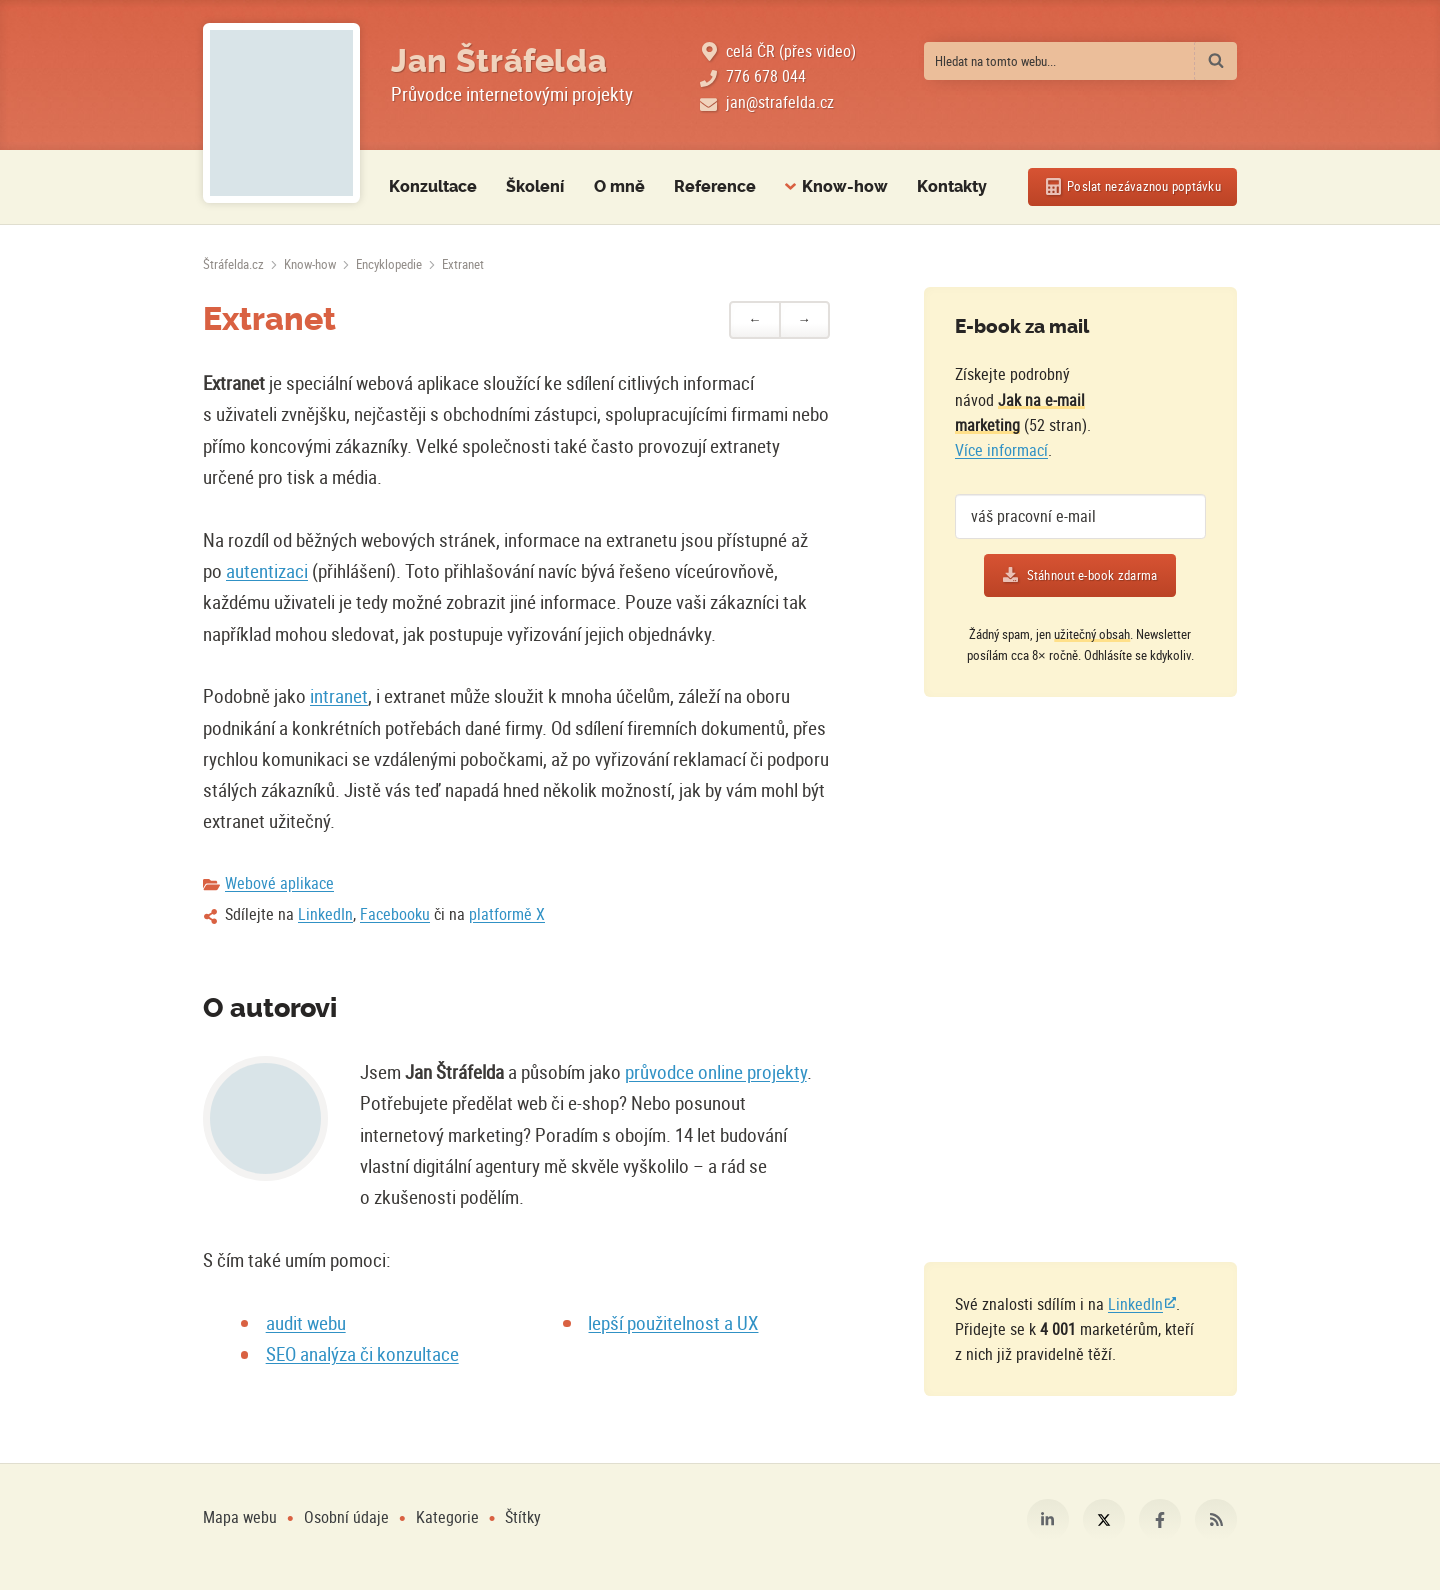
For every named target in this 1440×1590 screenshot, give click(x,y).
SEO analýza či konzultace (362, 1353)
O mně (619, 187)
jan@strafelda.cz (780, 102)
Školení (535, 187)
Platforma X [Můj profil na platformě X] (1104, 1520)
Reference (715, 187)
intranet (339, 695)
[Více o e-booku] (1162, 400)
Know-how (310, 264)
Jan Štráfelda (499, 61)
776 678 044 (766, 76)
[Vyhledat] (1216, 61)
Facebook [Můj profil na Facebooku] (1160, 1520)
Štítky (523, 1517)
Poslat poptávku (1144, 186)
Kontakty (952, 187)
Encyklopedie (389, 264)
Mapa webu (240, 1517)
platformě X (507, 914)
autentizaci (267, 570)
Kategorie (449, 1517)
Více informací (1001, 450)
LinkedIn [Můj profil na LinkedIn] (1048, 1520)
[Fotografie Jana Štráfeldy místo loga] (281, 113)
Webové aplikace (279, 883)
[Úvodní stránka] (233, 264)
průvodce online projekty (716, 1071)
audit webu (306, 1322)
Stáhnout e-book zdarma (1092, 575)
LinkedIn (325, 914)
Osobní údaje (346, 1517)
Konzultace (433, 187)
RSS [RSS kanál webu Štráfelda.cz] (1216, 1520)
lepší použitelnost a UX (673, 1322)
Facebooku (395, 914)
